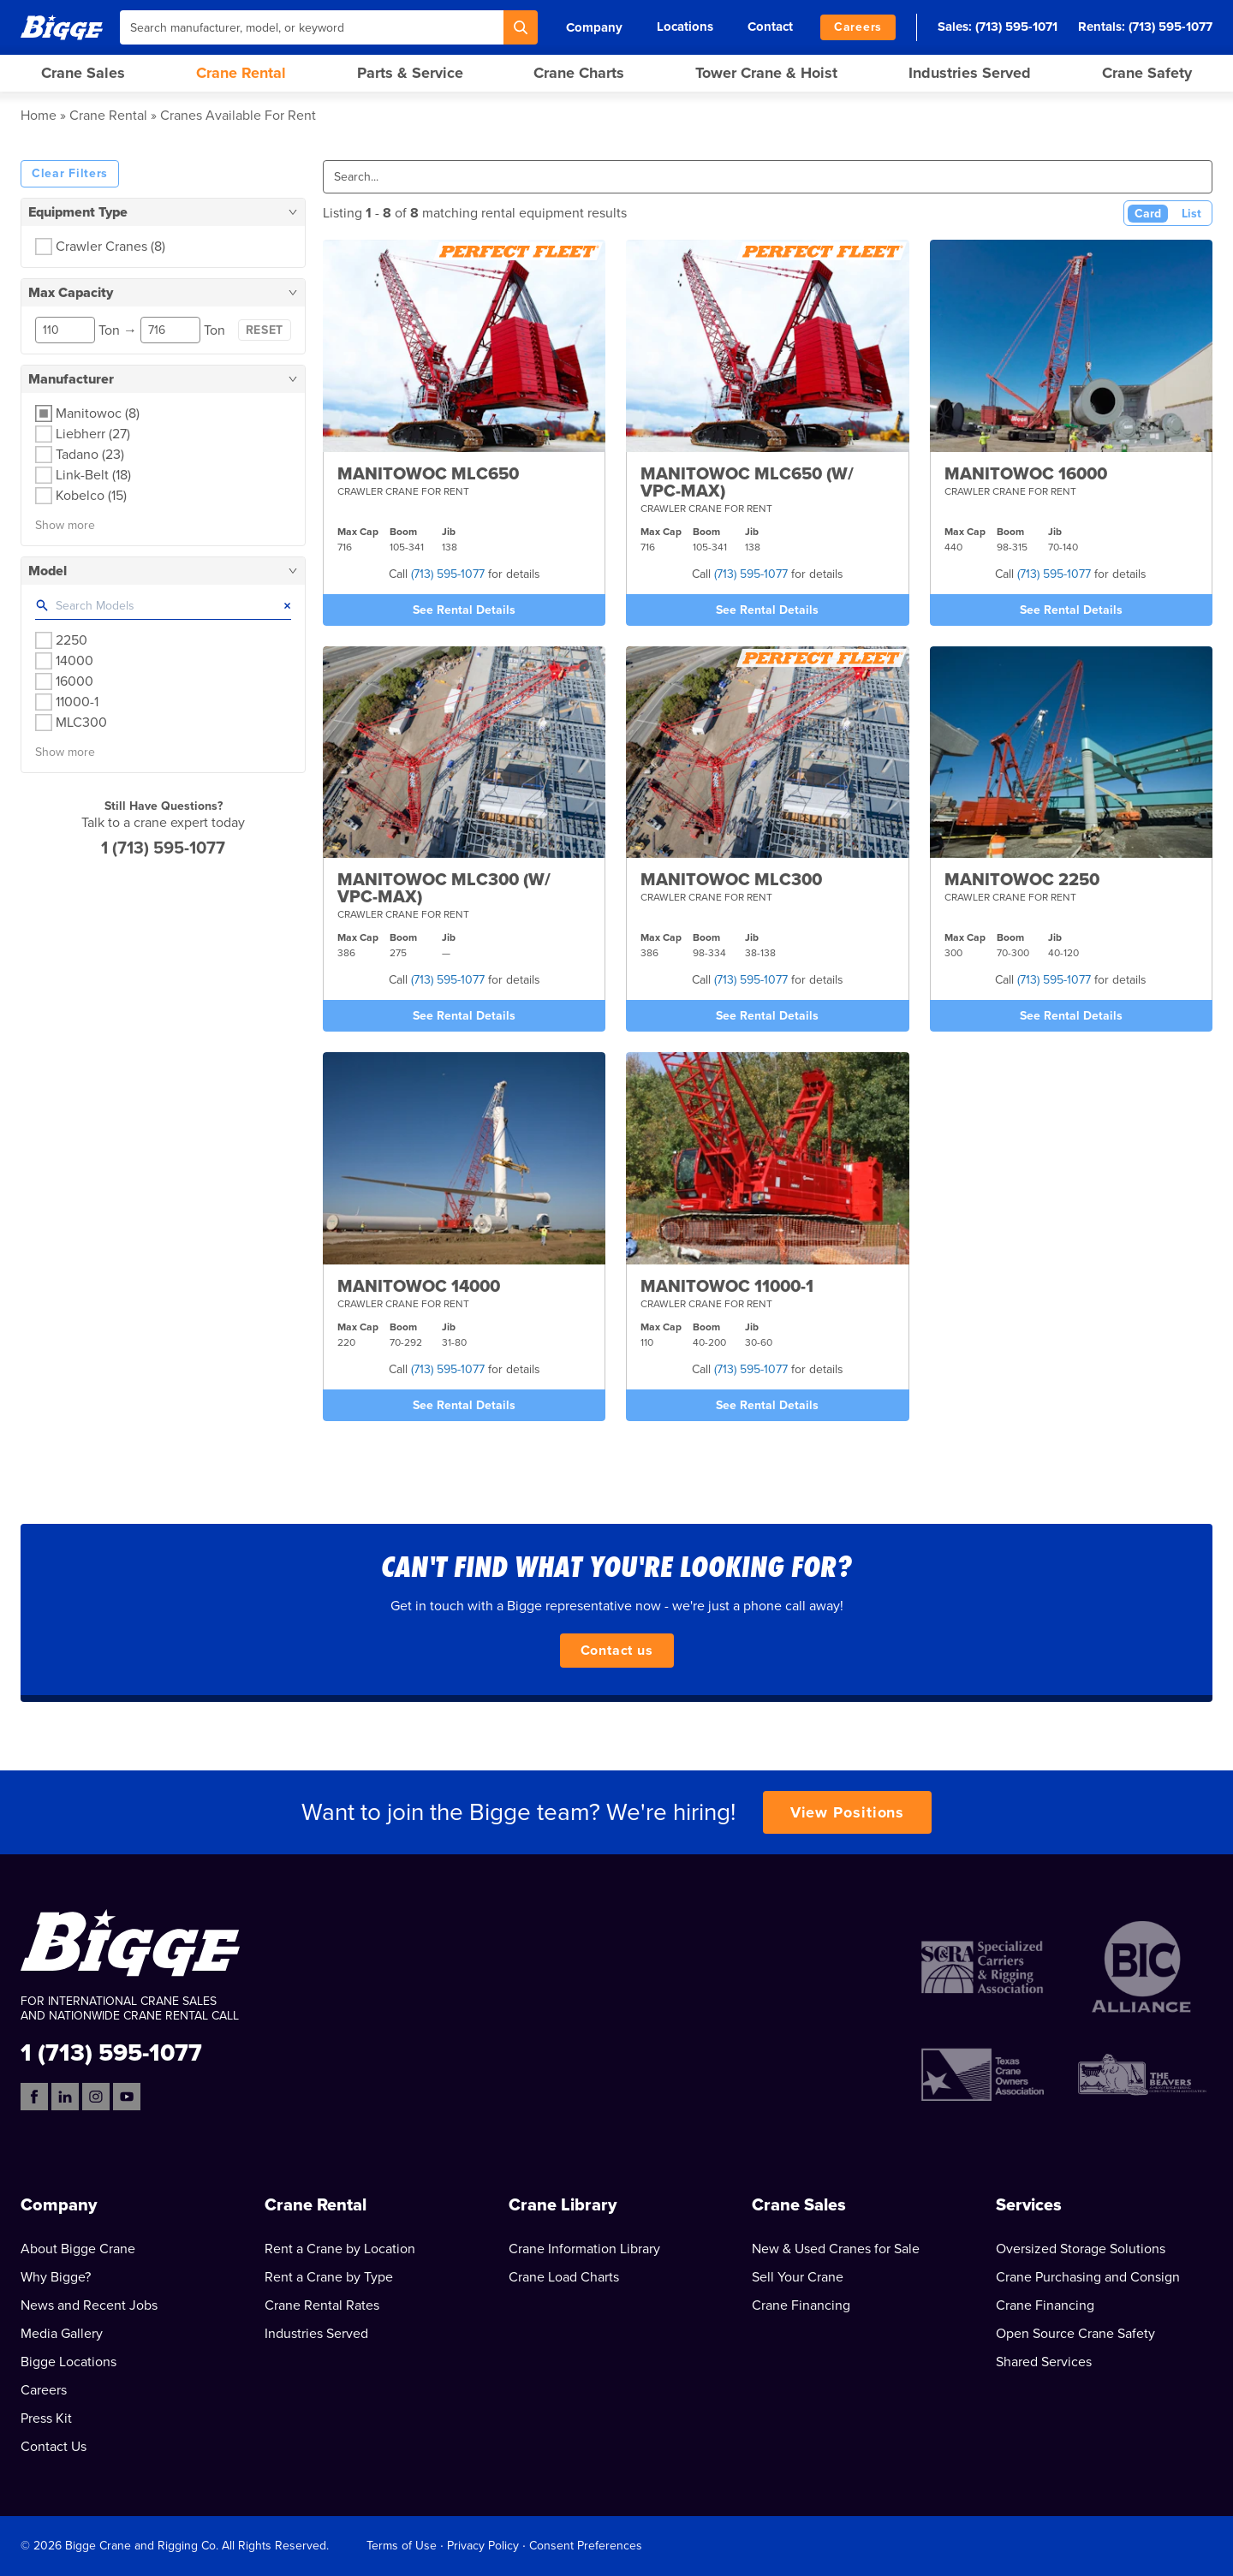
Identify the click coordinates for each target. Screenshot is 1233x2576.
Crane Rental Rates (322, 2305)
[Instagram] (96, 2096)
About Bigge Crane (78, 2249)
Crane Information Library (584, 2249)
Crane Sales (83, 72)
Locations (685, 26)
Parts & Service (410, 72)
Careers (858, 27)
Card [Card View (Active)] (1148, 213)
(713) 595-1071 (1016, 26)
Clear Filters (70, 173)
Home (39, 115)
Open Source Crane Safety (1075, 2333)
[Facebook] (34, 2096)
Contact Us (53, 2446)
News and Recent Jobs (89, 2305)
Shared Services (1044, 2362)
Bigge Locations (68, 2362)
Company (594, 27)
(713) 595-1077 (1170, 26)
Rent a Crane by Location (340, 2249)
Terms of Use (401, 2545)
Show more (65, 525)
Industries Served (969, 72)
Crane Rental (241, 72)
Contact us (617, 1650)
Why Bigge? (56, 2277)
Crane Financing (801, 2305)
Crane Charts (578, 72)
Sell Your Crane (797, 2277)
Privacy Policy (483, 2545)
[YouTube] (126, 2096)
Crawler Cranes (110, 246)
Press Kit (46, 2418)
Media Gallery (62, 2333)
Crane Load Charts (564, 2277)
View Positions (847, 1812)
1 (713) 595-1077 (163, 848)
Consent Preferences (585, 2545)
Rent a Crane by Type (329, 2277)
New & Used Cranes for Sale (836, 2249)
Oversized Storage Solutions (1080, 2249)
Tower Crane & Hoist (766, 72)
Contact (770, 26)
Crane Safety (1147, 72)
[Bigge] (62, 27)
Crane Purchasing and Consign (1088, 2277)
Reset (265, 330)
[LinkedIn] (65, 2096)
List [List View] (1191, 213)
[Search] (520, 27)
